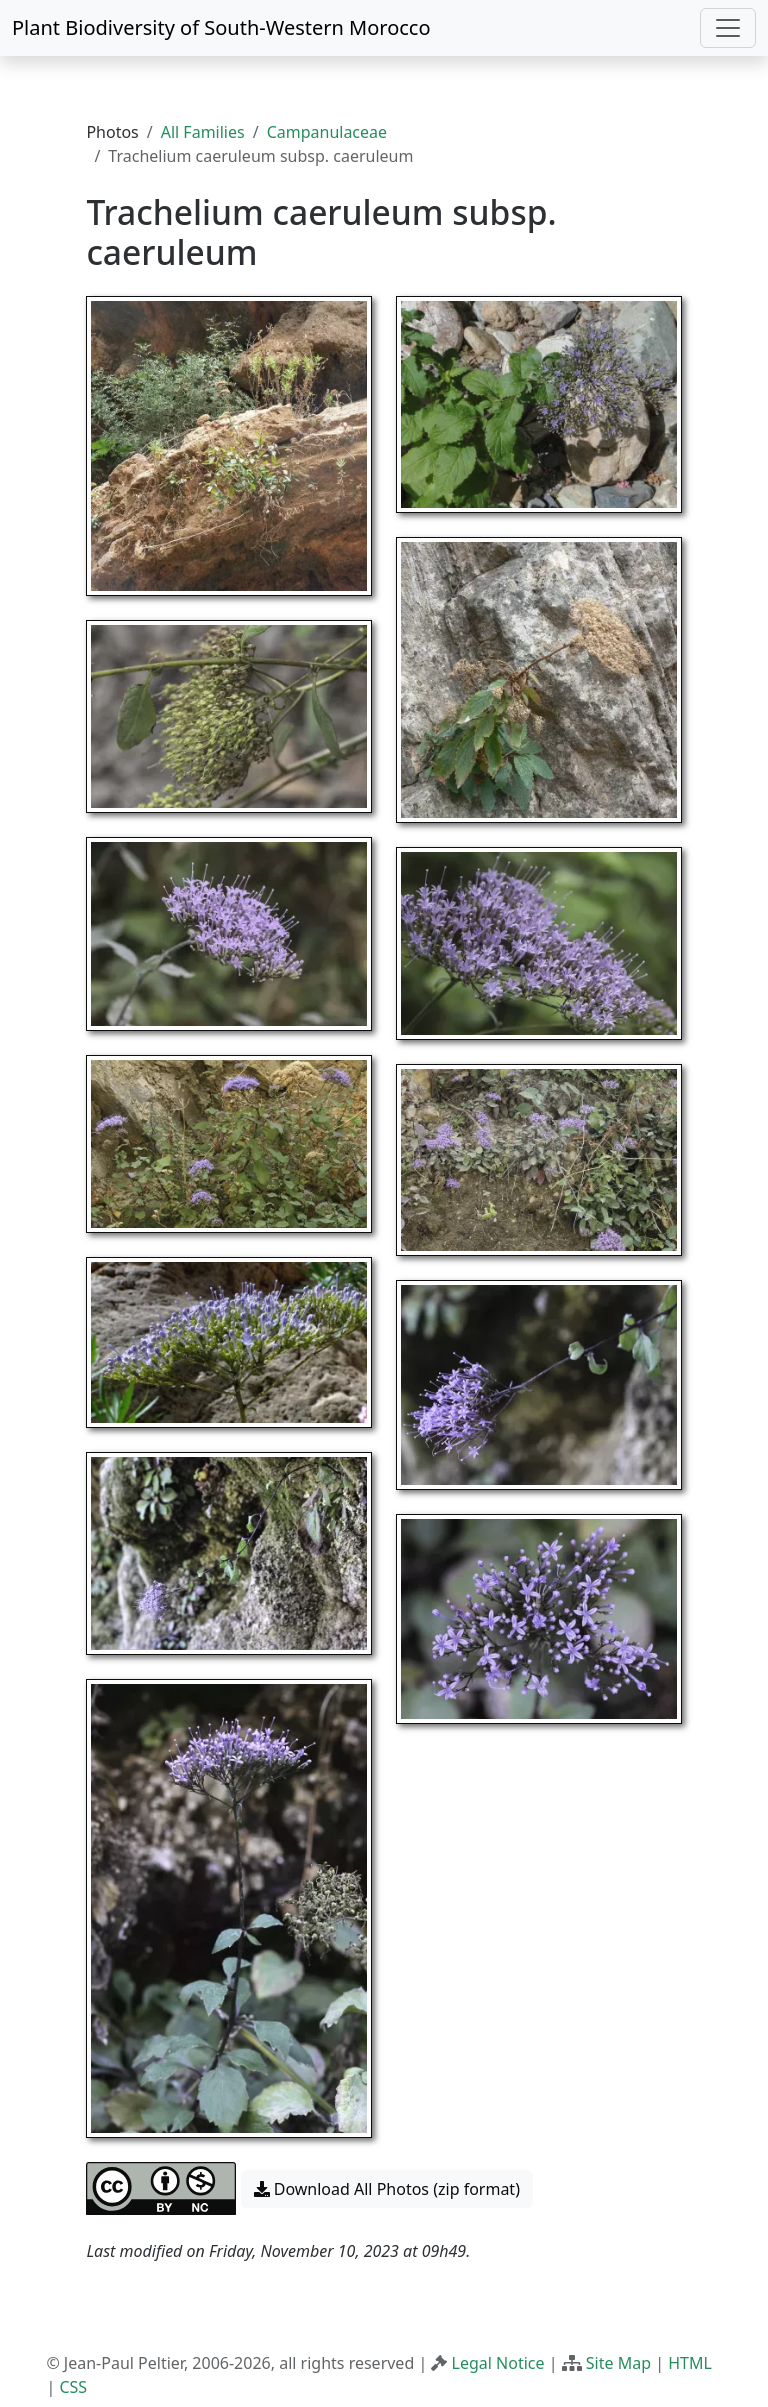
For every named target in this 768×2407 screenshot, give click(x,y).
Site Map (618, 2363)
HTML (690, 2363)
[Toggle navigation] (728, 28)
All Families (203, 132)
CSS (73, 2387)
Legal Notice (498, 2363)
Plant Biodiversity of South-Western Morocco (221, 27)
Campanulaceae (327, 132)
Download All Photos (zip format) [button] (387, 2189)
